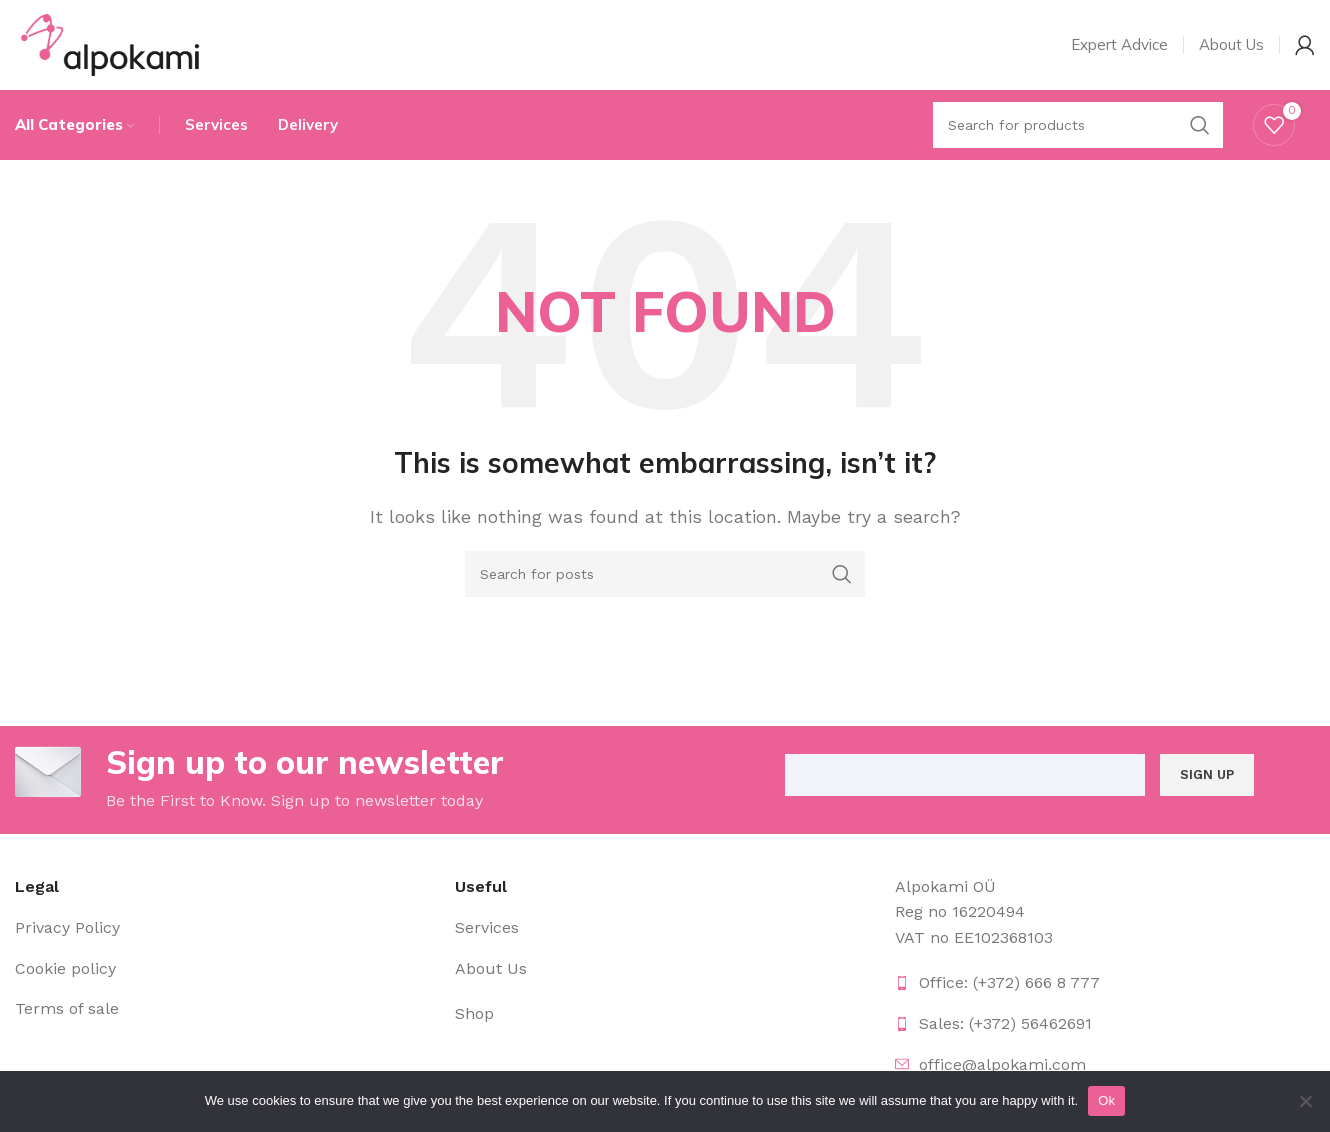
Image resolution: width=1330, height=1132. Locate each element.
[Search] (665, 574)
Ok (1106, 1100)
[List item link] (225, 928)
